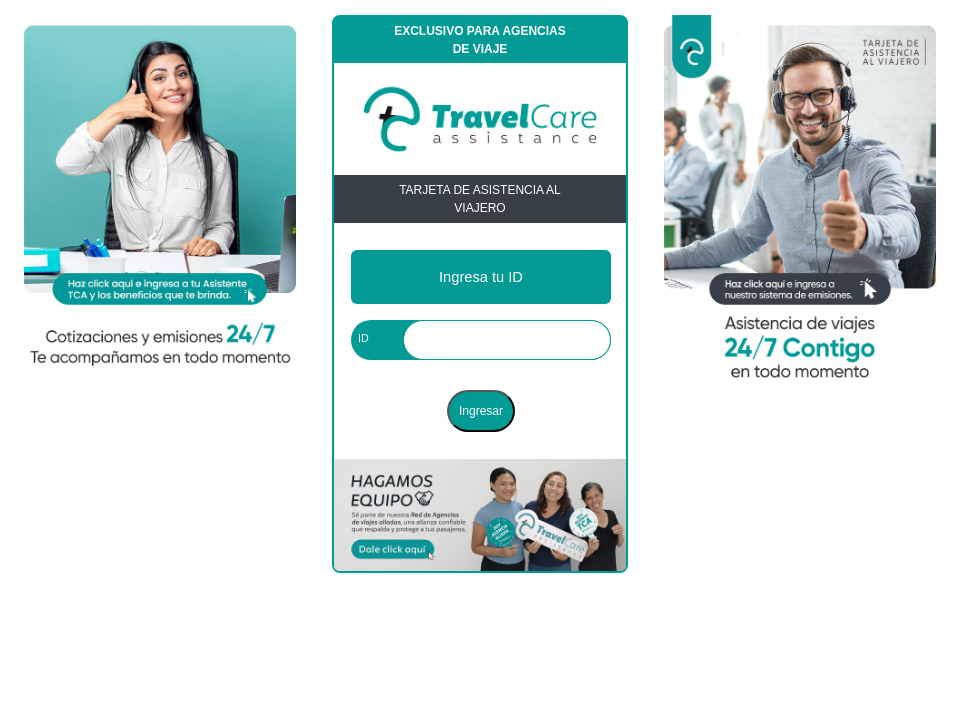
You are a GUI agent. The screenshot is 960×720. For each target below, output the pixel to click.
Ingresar (481, 411)
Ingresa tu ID (481, 277)
